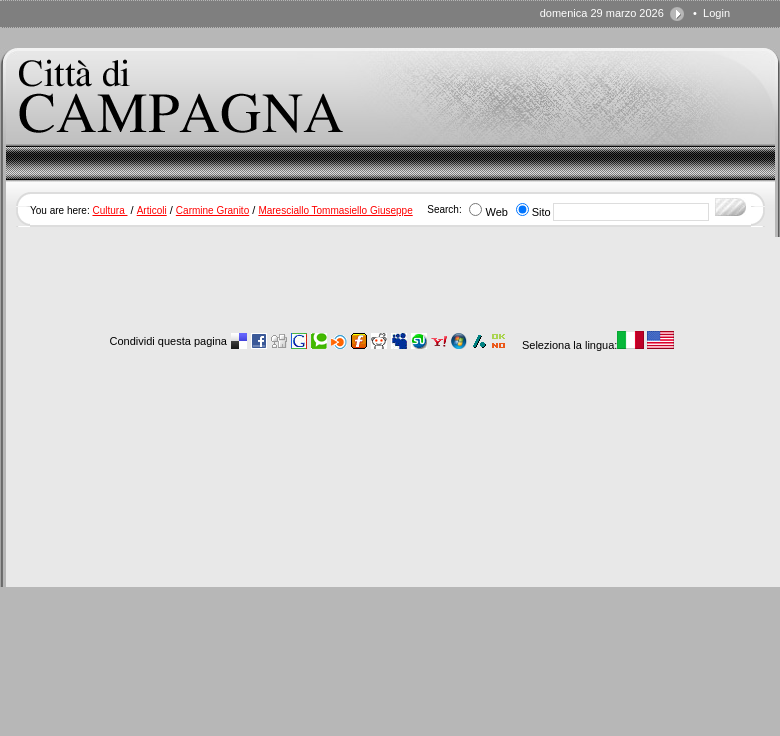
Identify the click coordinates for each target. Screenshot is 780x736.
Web (496, 212)
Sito (541, 212)
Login (716, 13)
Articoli (152, 210)
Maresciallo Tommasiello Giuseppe (335, 210)
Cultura (109, 210)
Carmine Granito (212, 210)
